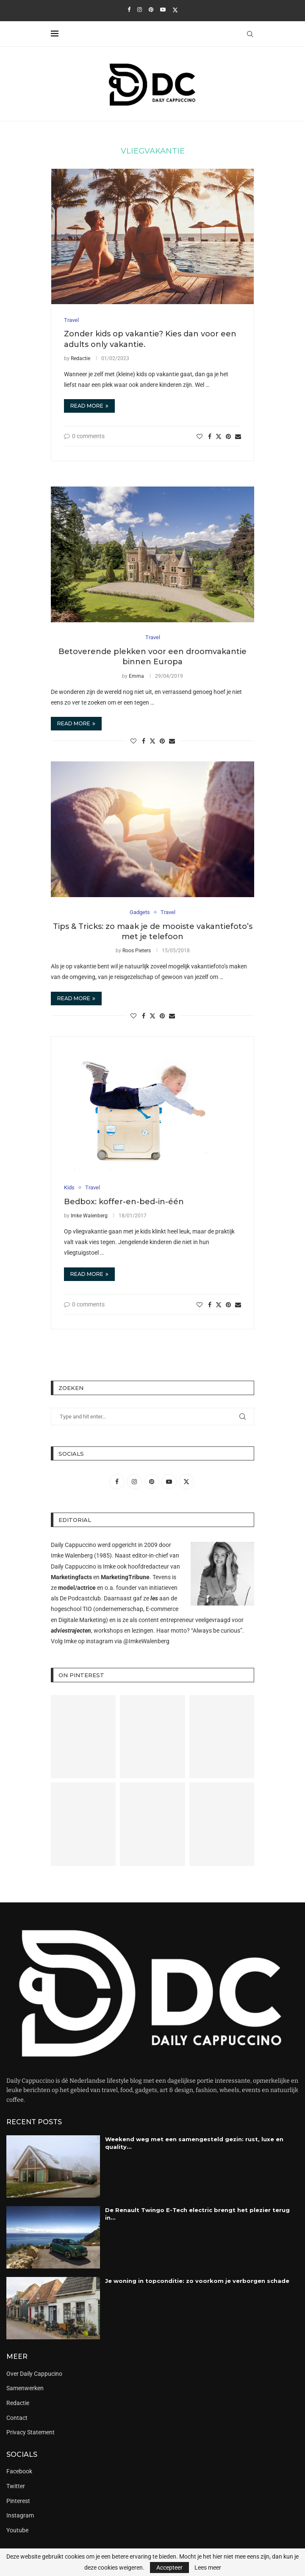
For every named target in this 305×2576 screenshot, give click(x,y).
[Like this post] (199, 436)
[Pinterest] (151, 9)
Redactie (80, 358)
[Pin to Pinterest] (228, 436)
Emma (136, 676)
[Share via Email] (238, 436)
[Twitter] (175, 9)
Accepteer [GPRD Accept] (169, 2567)
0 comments (84, 436)
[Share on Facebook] (209, 436)
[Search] (250, 34)
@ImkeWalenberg (146, 1641)
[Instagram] (139, 9)
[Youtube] (163, 9)
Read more (89, 406)
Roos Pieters (136, 951)
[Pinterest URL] (83, 1736)
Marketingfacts (71, 1577)
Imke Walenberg (89, 1216)
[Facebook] (129, 9)
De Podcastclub (80, 1598)
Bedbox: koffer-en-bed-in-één (124, 1201)
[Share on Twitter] (219, 436)
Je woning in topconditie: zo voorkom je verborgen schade (197, 2280)
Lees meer (207, 2567)
